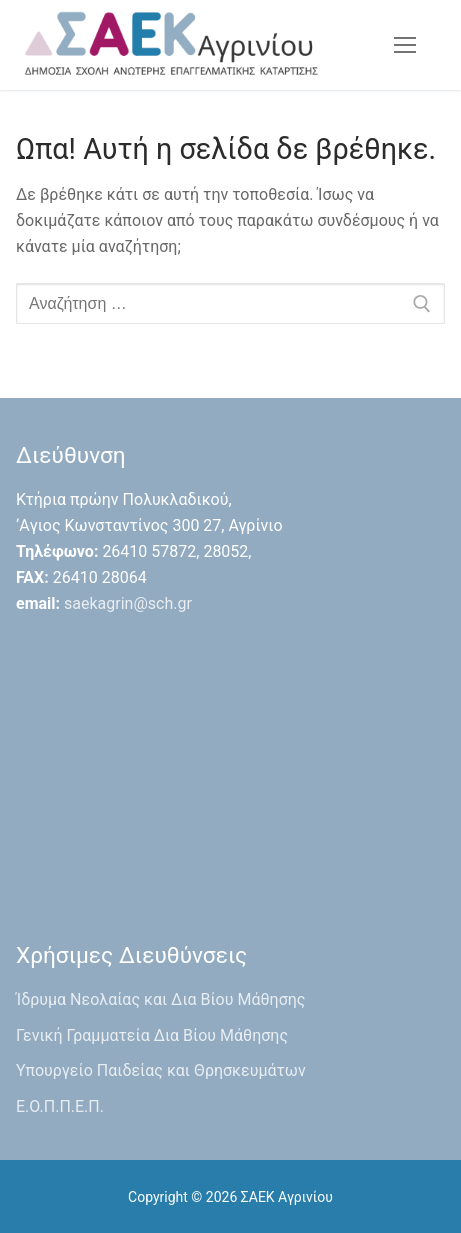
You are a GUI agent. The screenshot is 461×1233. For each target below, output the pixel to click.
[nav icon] (405, 45)
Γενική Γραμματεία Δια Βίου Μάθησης (152, 1035)
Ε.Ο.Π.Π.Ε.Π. (60, 1106)
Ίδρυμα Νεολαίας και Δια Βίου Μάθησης (160, 999)
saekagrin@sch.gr (128, 603)
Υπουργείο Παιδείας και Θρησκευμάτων (161, 1070)
